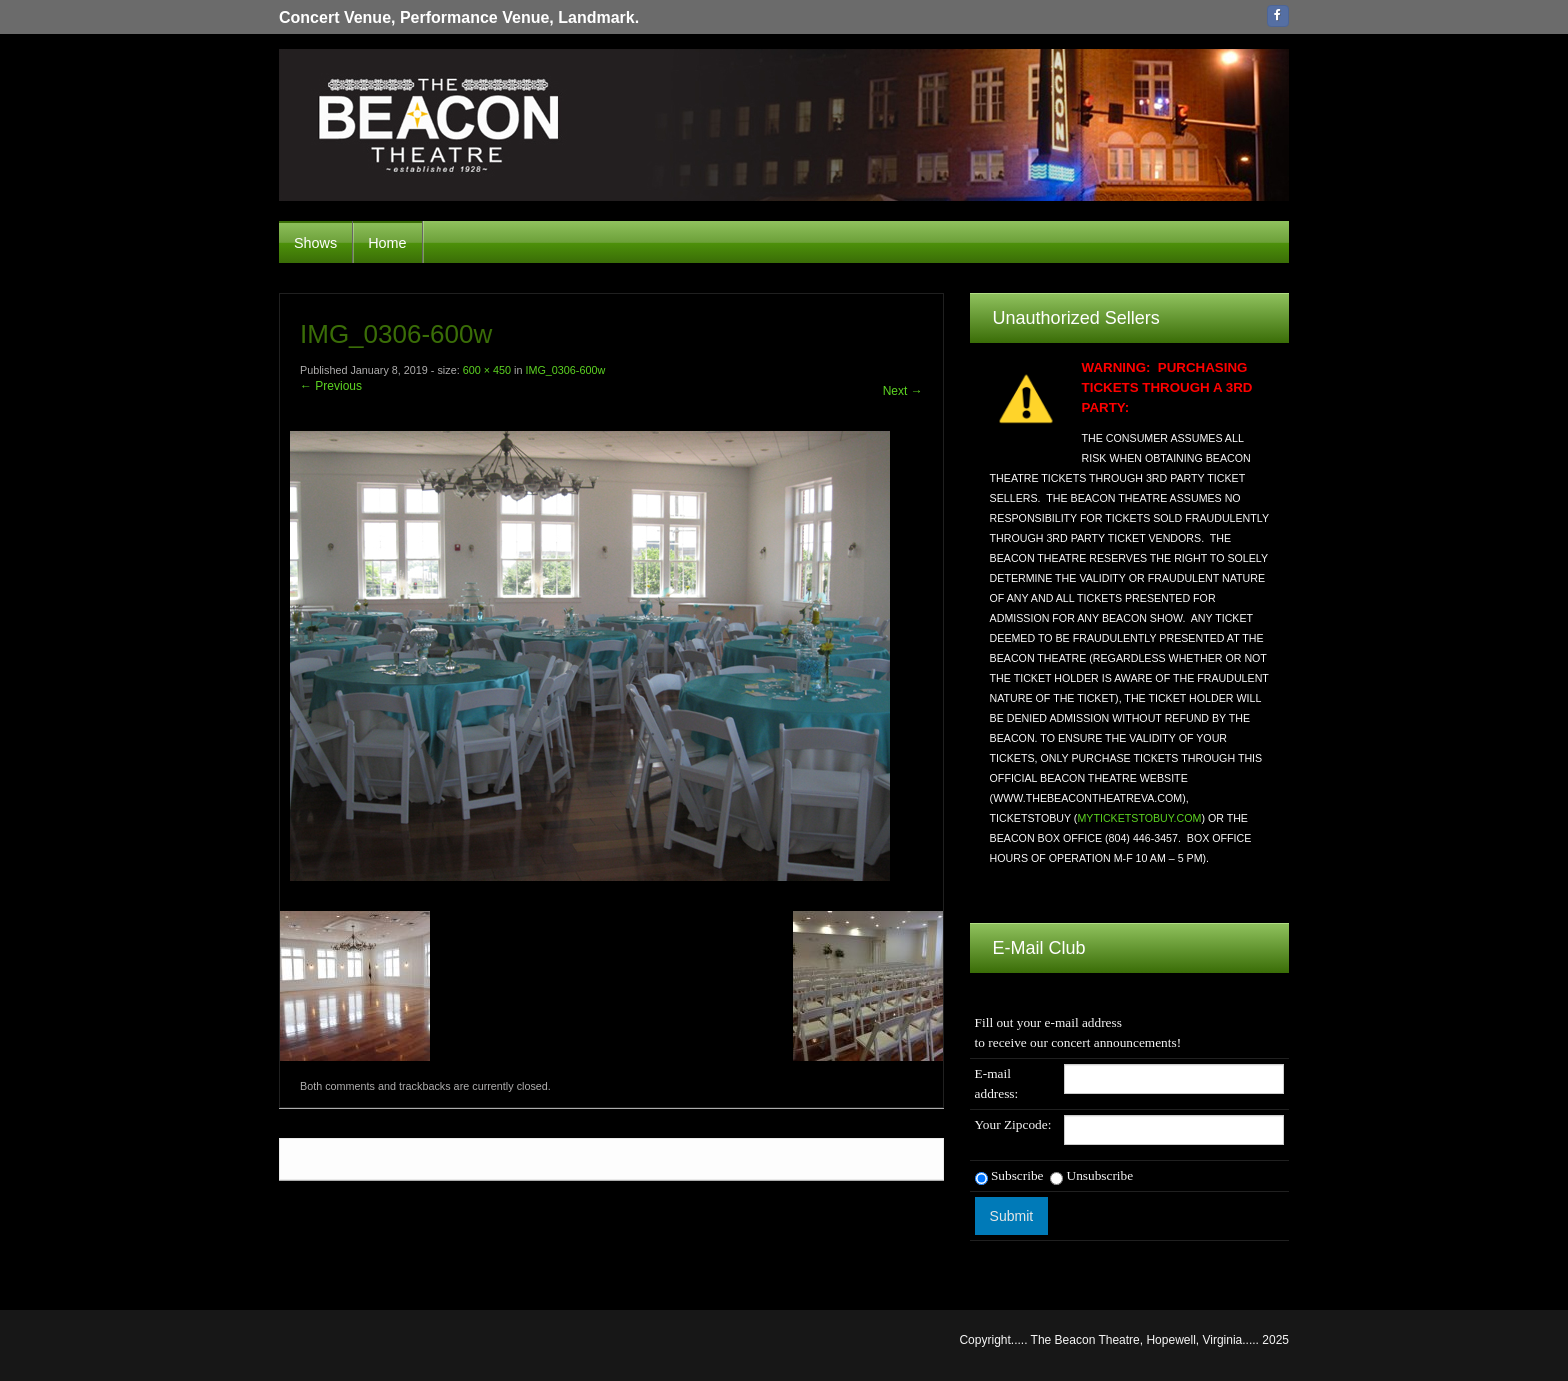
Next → (903, 391)
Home (387, 243)
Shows (315, 243)
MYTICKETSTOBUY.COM (1139, 818)
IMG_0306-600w (565, 370)
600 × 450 (487, 370)
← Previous (331, 386)
